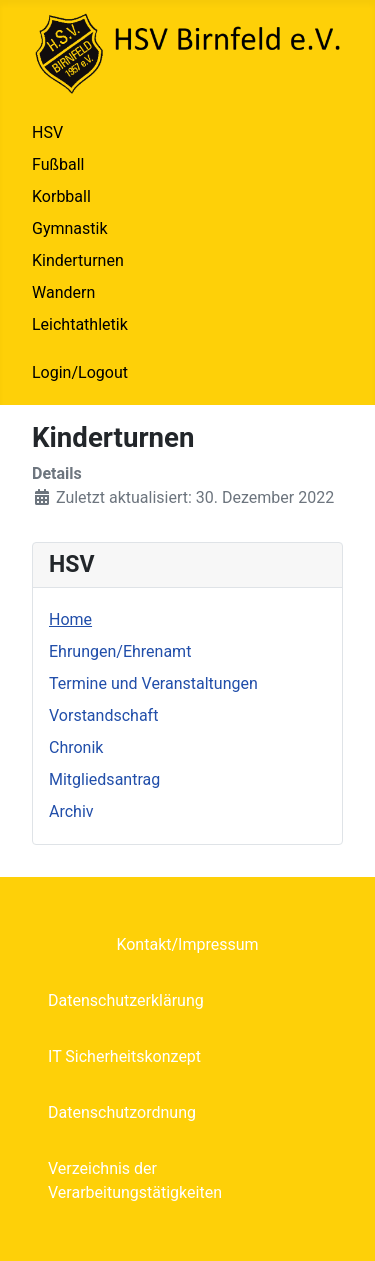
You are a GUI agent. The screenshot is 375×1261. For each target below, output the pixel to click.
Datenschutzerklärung (126, 1000)
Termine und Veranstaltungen (153, 683)
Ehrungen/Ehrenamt (120, 651)
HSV (47, 132)
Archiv (71, 811)
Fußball (58, 164)
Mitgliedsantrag (104, 779)
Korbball (61, 196)
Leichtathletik (80, 324)
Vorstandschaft (103, 715)
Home (70, 619)
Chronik (76, 747)
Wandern (63, 292)
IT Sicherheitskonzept (124, 1056)
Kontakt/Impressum (187, 944)
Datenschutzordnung (122, 1112)
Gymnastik (70, 228)
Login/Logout (80, 372)
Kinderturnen (78, 260)
